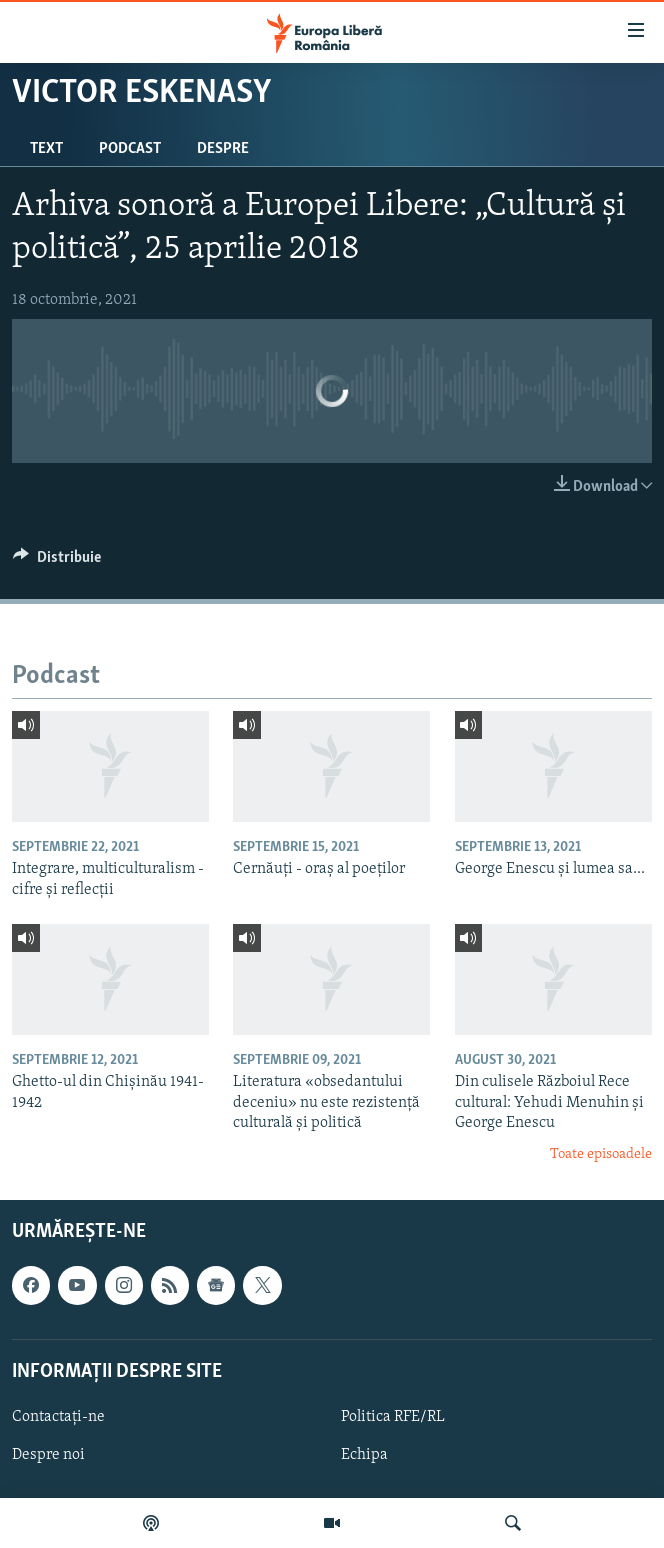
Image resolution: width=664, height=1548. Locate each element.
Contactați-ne (58, 1417)
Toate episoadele (601, 1154)
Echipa (364, 1455)
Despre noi (48, 1455)
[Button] (57, 562)
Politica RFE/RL (393, 1417)
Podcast (130, 149)
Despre (223, 149)
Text (46, 149)
